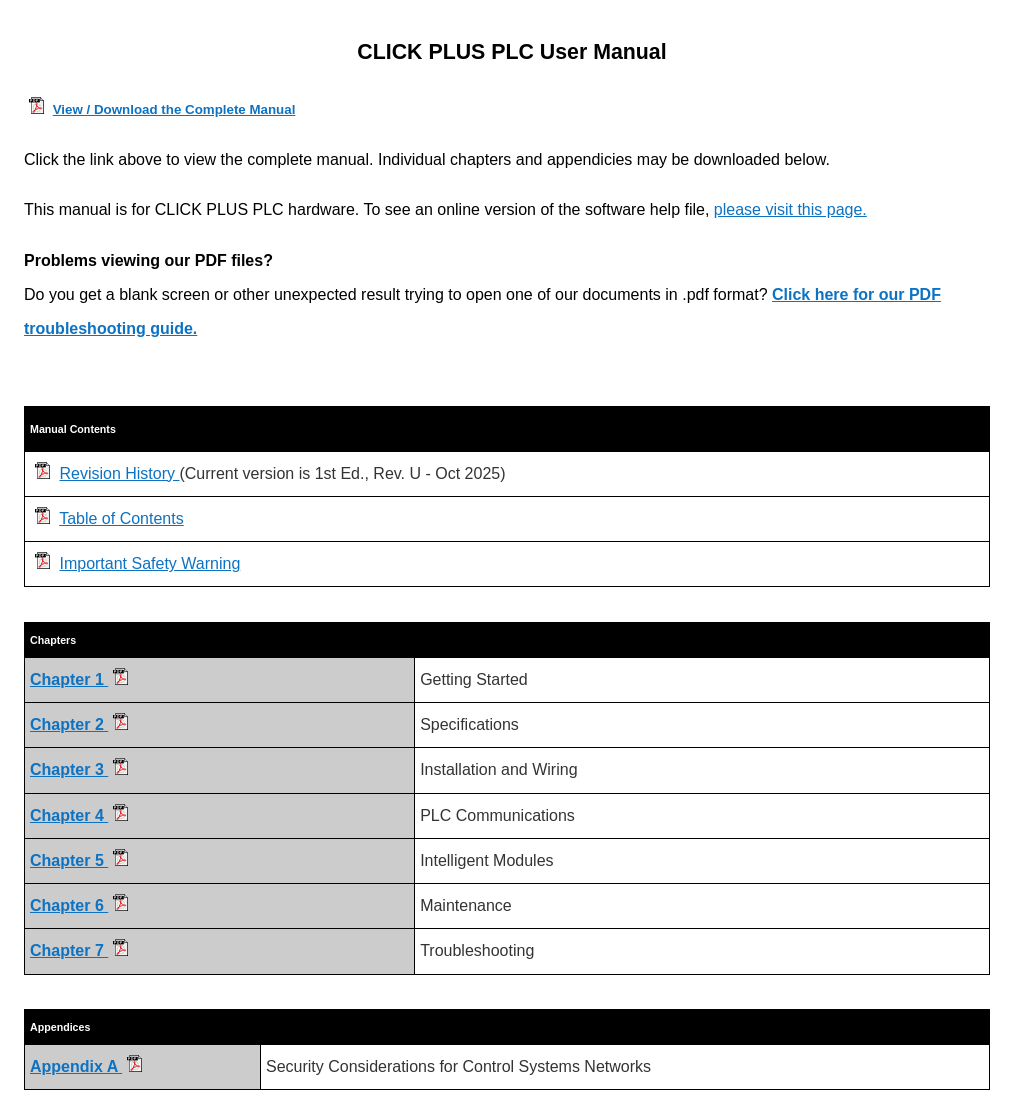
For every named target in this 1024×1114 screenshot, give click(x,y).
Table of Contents (121, 518)
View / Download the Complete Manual (174, 109)
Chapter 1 (79, 679)
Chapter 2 (79, 724)
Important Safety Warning (149, 563)
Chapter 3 (79, 769)
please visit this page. (790, 209)
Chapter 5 (79, 860)
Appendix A (86, 1066)
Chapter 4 (79, 815)
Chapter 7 (79, 950)
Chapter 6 (79, 905)
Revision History (119, 473)
